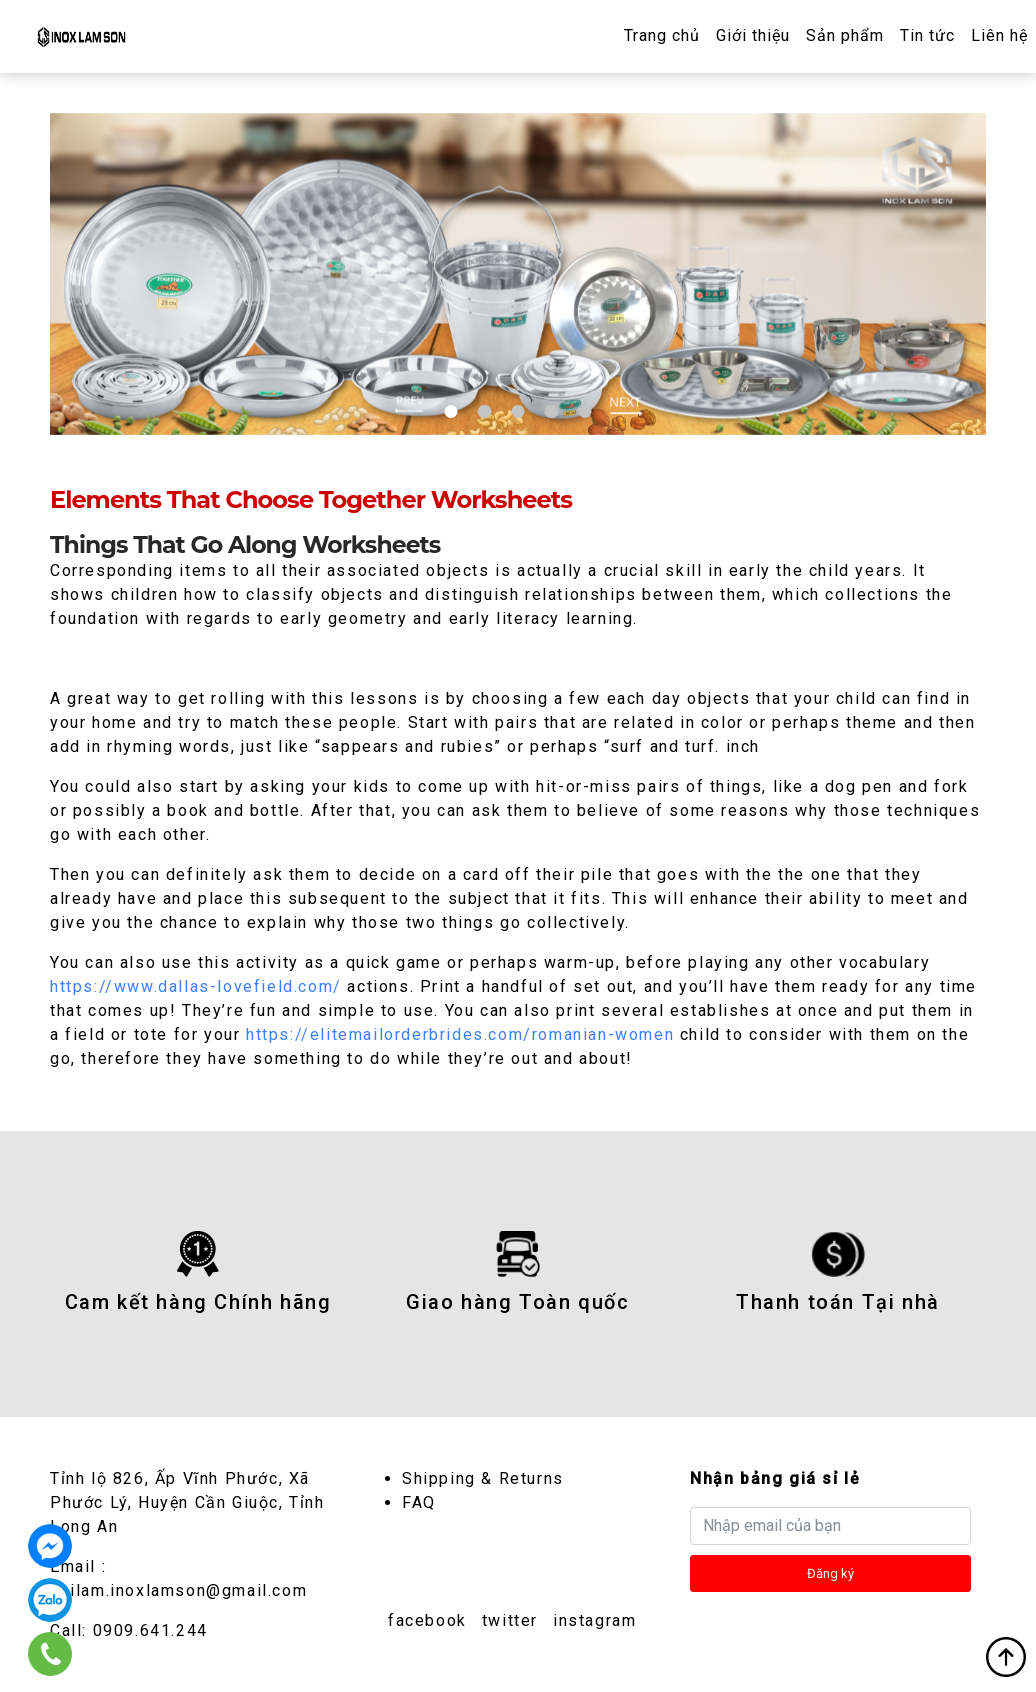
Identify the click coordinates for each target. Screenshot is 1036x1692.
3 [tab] (517, 410)
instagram (594, 1619)
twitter (510, 1619)
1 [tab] (451, 410)
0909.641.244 (150, 1629)
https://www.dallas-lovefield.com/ (196, 985)
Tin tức (927, 35)
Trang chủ (662, 35)
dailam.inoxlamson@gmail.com (178, 1589)
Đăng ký (830, 1572)
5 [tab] (584, 410)
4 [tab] (551, 410)
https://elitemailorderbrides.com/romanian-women (460, 1033)
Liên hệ (999, 35)
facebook (427, 1619)
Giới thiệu (753, 35)
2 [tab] (484, 410)
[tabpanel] (518, 273)
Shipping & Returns (483, 1477)
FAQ (419, 1501)
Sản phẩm (845, 35)
